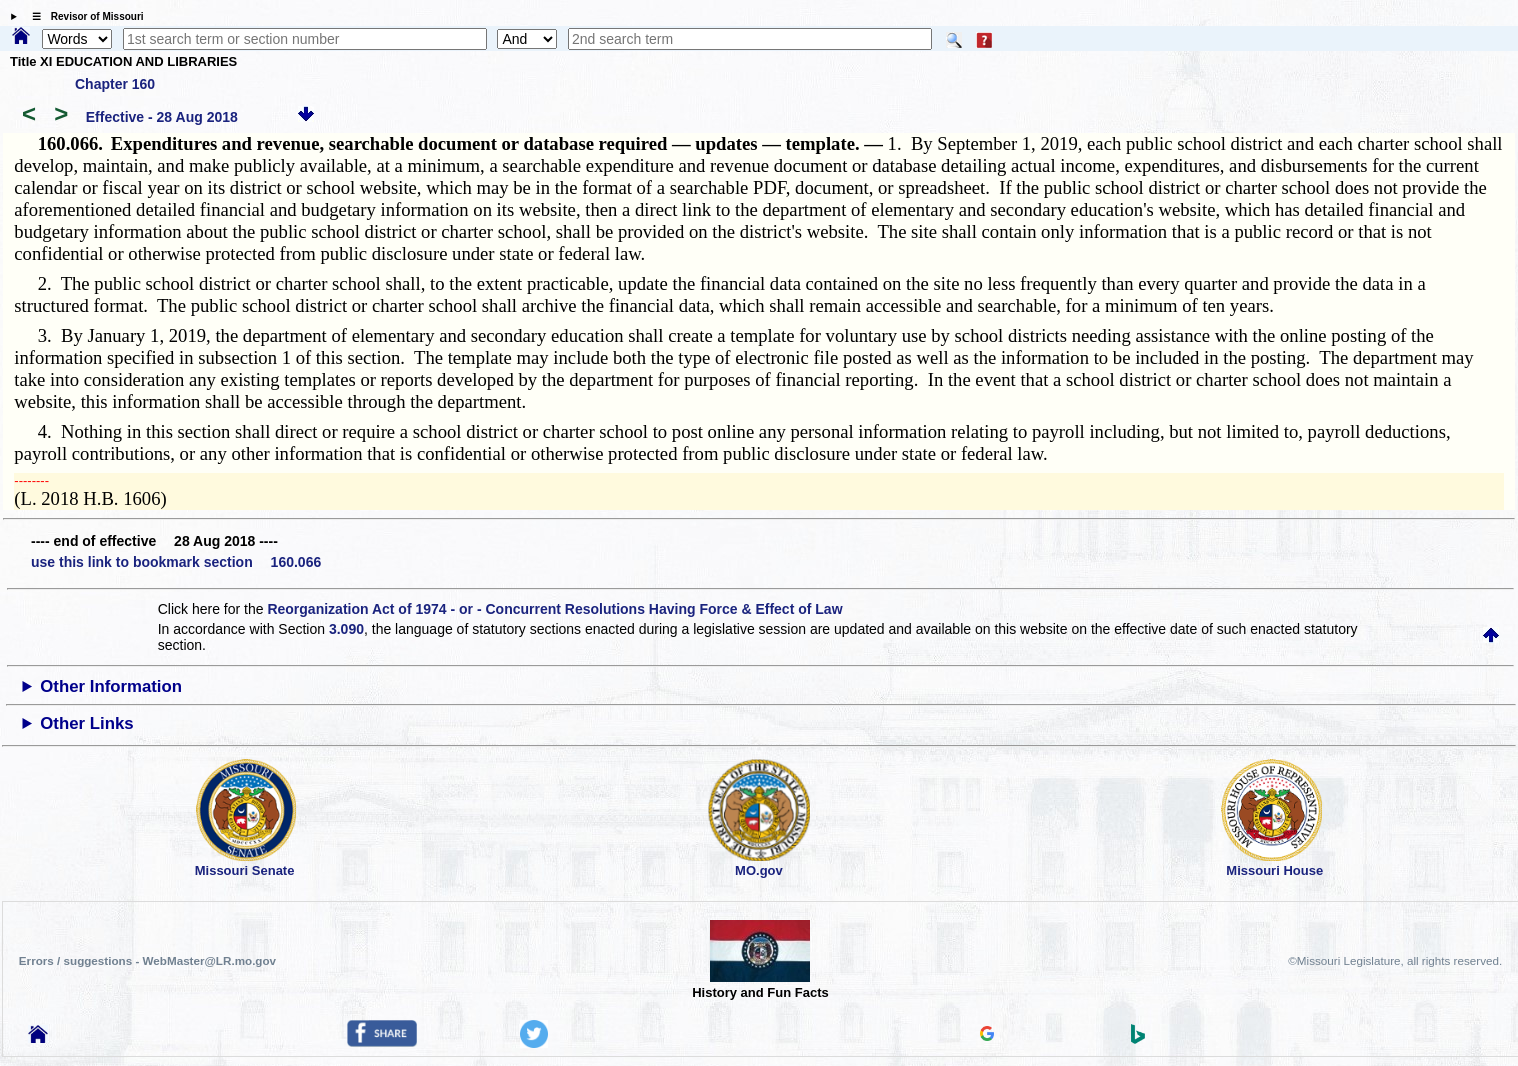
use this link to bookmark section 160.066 (176, 562)
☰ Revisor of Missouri (83, 16)
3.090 (346, 629)
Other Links (86, 723)
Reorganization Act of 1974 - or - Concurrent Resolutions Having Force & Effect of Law (554, 609)
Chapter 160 (115, 84)
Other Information (111, 686)
